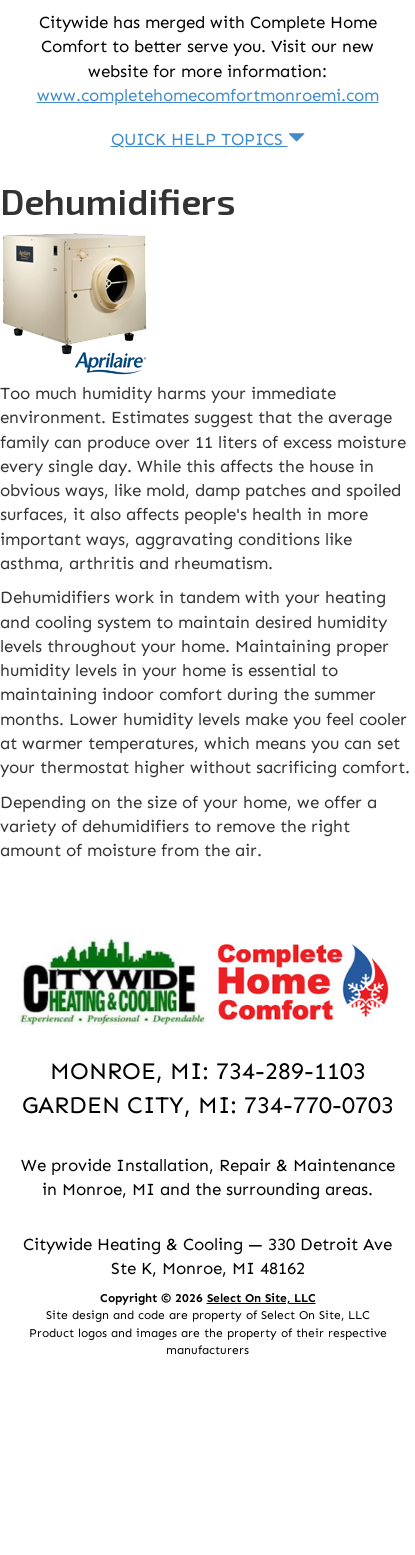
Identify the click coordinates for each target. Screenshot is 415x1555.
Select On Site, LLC (261, 1298)
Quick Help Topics (208, 139)
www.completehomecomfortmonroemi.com (208, 95)
